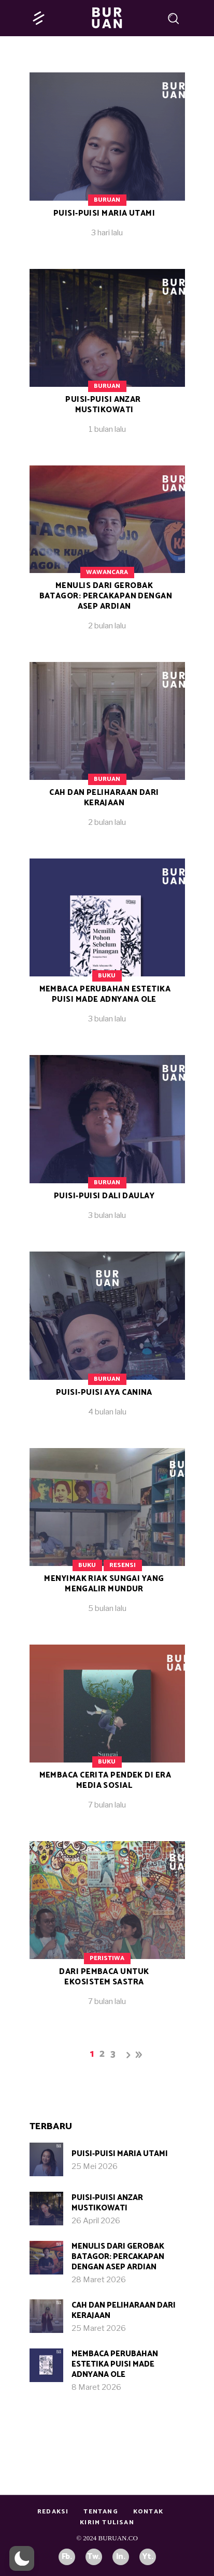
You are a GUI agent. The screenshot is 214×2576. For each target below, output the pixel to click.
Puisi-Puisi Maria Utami (104, 213)
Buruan (107, 200)
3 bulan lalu (107, 1018)
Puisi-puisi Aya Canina (104, 1392)
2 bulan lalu (107, 625)
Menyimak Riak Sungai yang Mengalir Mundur (104, 1583)
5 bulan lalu (107, 1608)
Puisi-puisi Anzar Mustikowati (103, 404)
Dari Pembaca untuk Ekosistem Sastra (104, 1977)
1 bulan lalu (107, 429)
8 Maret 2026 (96, 2387)
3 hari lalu (107, 232)
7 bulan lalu (107, 1805)
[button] (21, 2558)
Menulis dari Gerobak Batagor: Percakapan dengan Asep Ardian (106, 596)
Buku (107, 976)
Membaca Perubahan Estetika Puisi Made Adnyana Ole (105, 994)
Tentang (100, 2512)
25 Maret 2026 (99, 2328)
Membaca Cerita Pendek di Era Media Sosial (105, 1780)
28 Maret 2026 (99, 2279)
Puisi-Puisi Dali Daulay (104, 1195)
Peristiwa (107, 1958)
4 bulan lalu (107, 1412)
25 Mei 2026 (95, 2166)
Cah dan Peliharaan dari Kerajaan (104, 797)
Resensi (122, 1565)
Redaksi (52, 2512)
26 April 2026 (96, 2220)
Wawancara (107, 572)
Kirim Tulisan (107, 2522)
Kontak (148, 2512)
